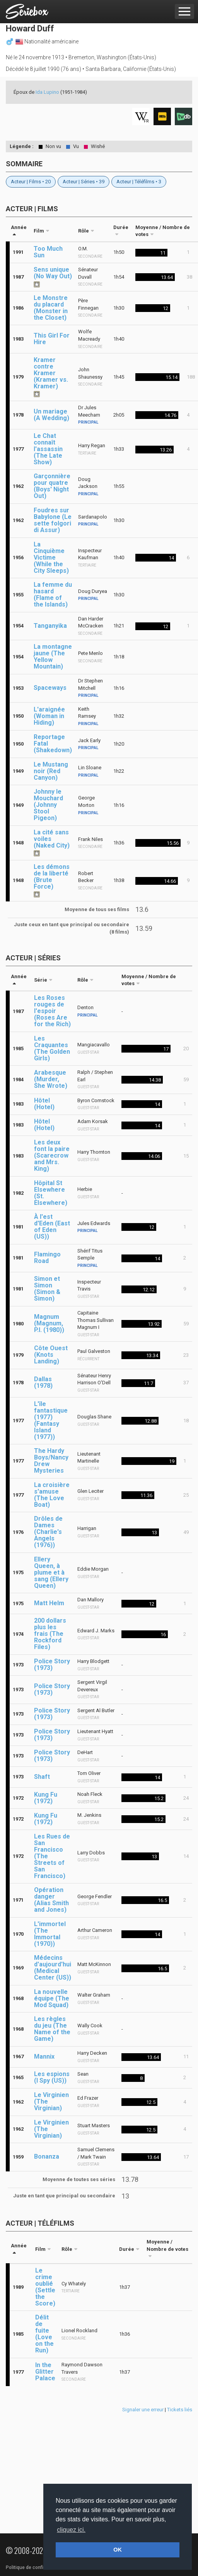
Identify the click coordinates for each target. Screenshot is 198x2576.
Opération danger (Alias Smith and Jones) (51, 1900)
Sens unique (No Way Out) (53, 272)
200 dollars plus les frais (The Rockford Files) (50, 1633)
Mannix (44, 2056)
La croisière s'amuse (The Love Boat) (52, 1495)
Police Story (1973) (52, 1664)
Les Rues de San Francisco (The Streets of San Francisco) (52, 1856)
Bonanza (46, 2156)
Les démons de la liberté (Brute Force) (52, 876)
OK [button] (117, 2550)
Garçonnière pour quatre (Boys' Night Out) (52, 486)
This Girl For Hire (52, 338)
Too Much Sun (48, 251)
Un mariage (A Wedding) (51, 414)
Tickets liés (179, 2409)
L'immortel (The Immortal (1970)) (50, 1934)
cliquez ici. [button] (71, 2529)
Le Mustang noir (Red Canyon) (51, 771)
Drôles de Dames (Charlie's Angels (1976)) (48, 1531)
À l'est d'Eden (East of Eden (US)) (52, 1226)
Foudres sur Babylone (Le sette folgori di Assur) (53, 520)
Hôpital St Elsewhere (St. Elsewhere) (50, 1193)
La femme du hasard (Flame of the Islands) (53, 594)
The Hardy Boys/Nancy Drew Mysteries (51, 1460)
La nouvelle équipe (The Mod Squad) (51, 1998)
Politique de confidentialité (34, 2567)
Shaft (42, 1776)
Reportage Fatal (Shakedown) (53, 743)
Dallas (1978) (43, 1382)
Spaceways (50, 687)
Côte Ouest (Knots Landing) (51, 1355)
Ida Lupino (47, 92)
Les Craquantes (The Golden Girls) (52, 1048)
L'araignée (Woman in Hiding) (49, 716)
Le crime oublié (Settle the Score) (45, 2287)
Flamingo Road (47, 1257)
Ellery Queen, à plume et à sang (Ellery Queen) (51, 1572)
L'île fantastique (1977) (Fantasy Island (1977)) (51, 1420)
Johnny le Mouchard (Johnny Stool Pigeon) (48, 804)
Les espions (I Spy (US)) (52, 2077)
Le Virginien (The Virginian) (51, 2101)
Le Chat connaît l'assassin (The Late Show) (48, 448)
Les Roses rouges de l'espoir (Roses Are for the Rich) (52, 1010)
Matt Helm (49, 1603)
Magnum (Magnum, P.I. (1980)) (49, 1323)
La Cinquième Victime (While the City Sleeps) (51, 557)
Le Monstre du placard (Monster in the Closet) (51, 308)
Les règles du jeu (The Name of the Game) (52, 2029)
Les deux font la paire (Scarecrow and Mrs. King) (52, 1155)
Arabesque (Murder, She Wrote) (50, 1079)
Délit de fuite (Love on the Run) (44, 2334)
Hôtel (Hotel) (44, 1103)
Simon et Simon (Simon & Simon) (47, 1288)
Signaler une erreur (143, 2409)
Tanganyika (50, 625)
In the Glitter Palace (45, 2371)
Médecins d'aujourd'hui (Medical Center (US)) (52, 1967)
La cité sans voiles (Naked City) (52, 839)
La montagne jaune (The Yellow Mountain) (53, 656)
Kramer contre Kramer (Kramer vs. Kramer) (51, 373)
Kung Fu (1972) (45, 1797)
